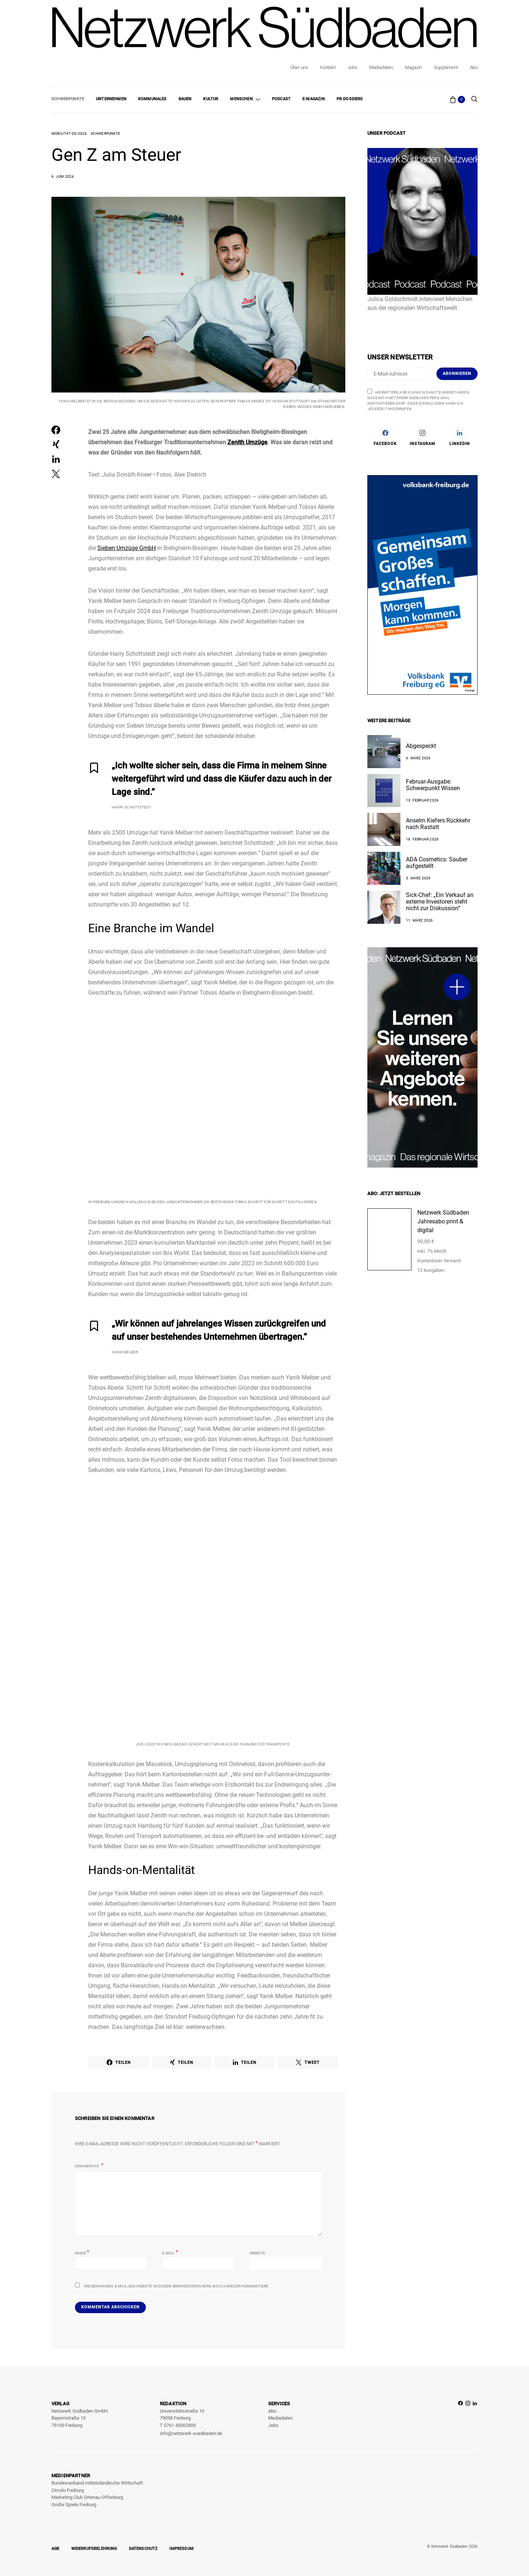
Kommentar (87, 2166)
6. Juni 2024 (62, 176)
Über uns (299, 67)
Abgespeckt (421, 745)
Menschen (241, 99)
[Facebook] (385, 436)
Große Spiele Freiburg (73, 2504)
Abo (474, 67)
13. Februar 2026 (422, 800)
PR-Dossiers (350, 99)
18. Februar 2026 (422, 839)
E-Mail (170, 2252)
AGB (55, 2548)
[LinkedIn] (459, 436)
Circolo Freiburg (67, 2490)
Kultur (210, 99)
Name (82, 2252)
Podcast (281, 99)
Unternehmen (111, 99)
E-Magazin (313, 99)
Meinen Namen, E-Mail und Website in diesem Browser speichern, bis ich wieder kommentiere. (177, 2286)
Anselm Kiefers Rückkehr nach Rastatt (438, 824)
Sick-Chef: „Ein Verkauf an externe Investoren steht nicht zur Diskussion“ (440, 901)
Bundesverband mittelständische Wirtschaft (97, 2483)
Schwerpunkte (67, 99)
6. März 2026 (418, 758)
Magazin (413, 67)
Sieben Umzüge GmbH (126, 547)
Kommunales (152, 99)
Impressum (181, 2548)
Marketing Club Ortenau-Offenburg (87, 2497)
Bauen (185, 99)
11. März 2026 (419, 920)
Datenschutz (143, 2548)
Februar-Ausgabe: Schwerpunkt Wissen (433, 785)
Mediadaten (381, 67)
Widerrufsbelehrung (94, 2548)
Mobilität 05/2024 (69, 133)
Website (257, 2253)
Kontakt (328, 67)
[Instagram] (422, 436)
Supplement (446, 67)
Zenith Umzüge (247, 442)
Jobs (352, 67)
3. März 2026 (418, 878)
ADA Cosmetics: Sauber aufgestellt (436, 862)
